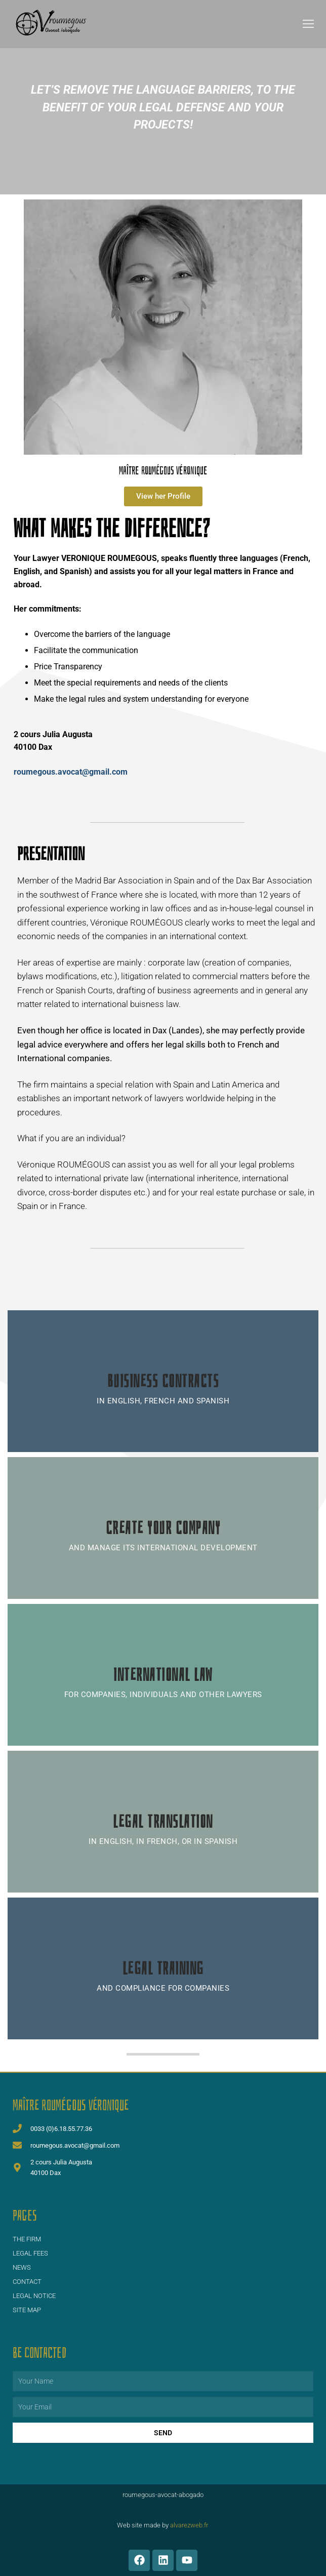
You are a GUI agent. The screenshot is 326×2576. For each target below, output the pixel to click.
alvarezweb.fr (189, 2525)
